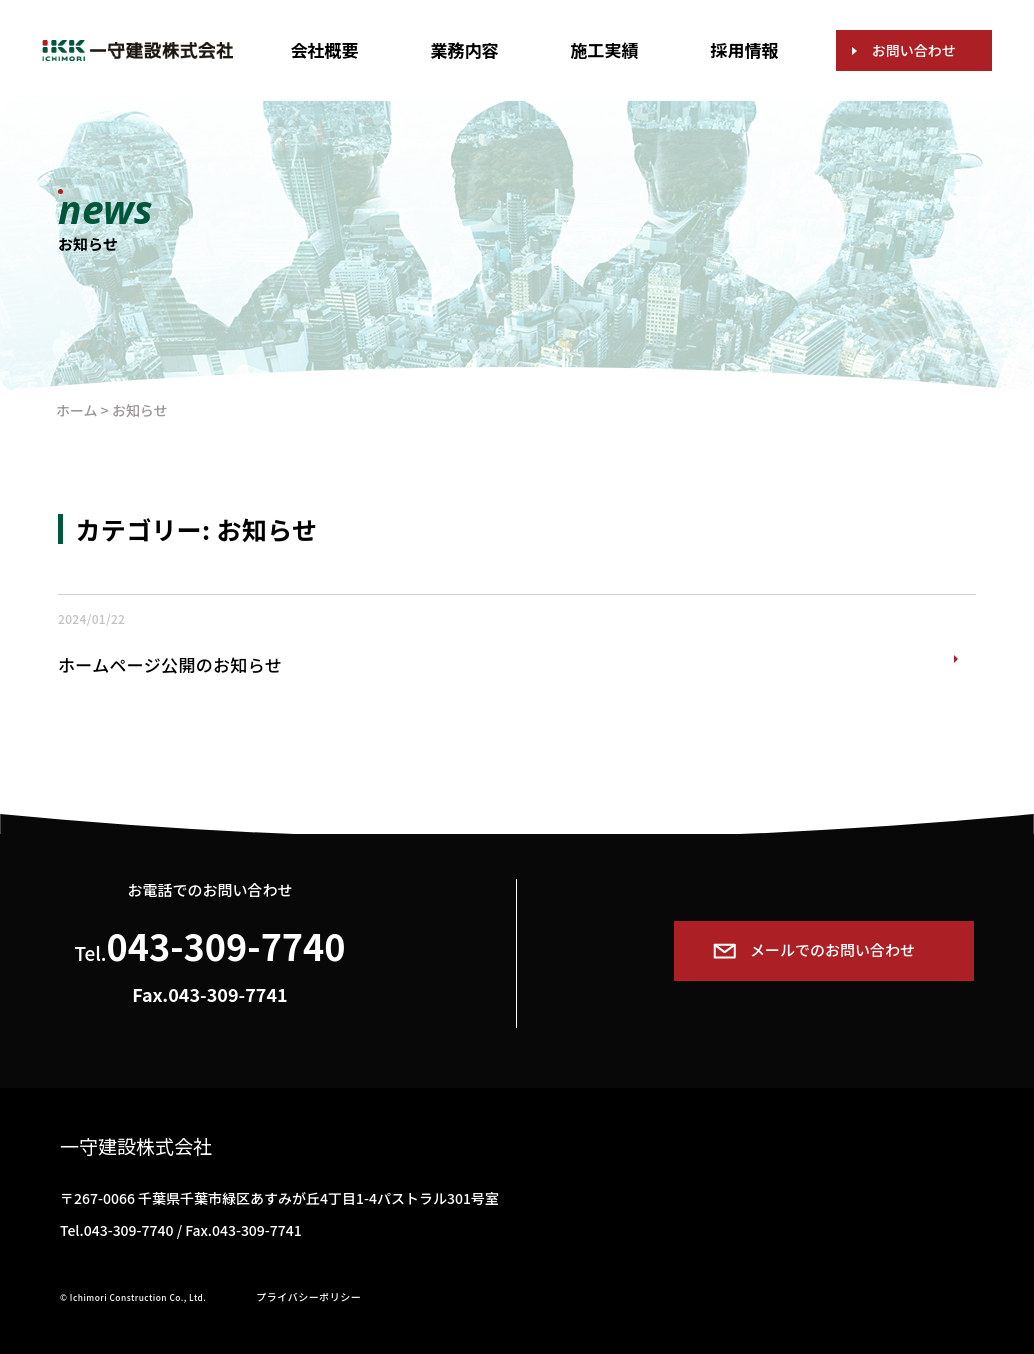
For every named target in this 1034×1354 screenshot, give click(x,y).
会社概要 (324, 49)
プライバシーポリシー (308, 1296)
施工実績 (605, 49)
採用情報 (745, 49)
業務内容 (464, 49)
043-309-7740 (226, 945)
